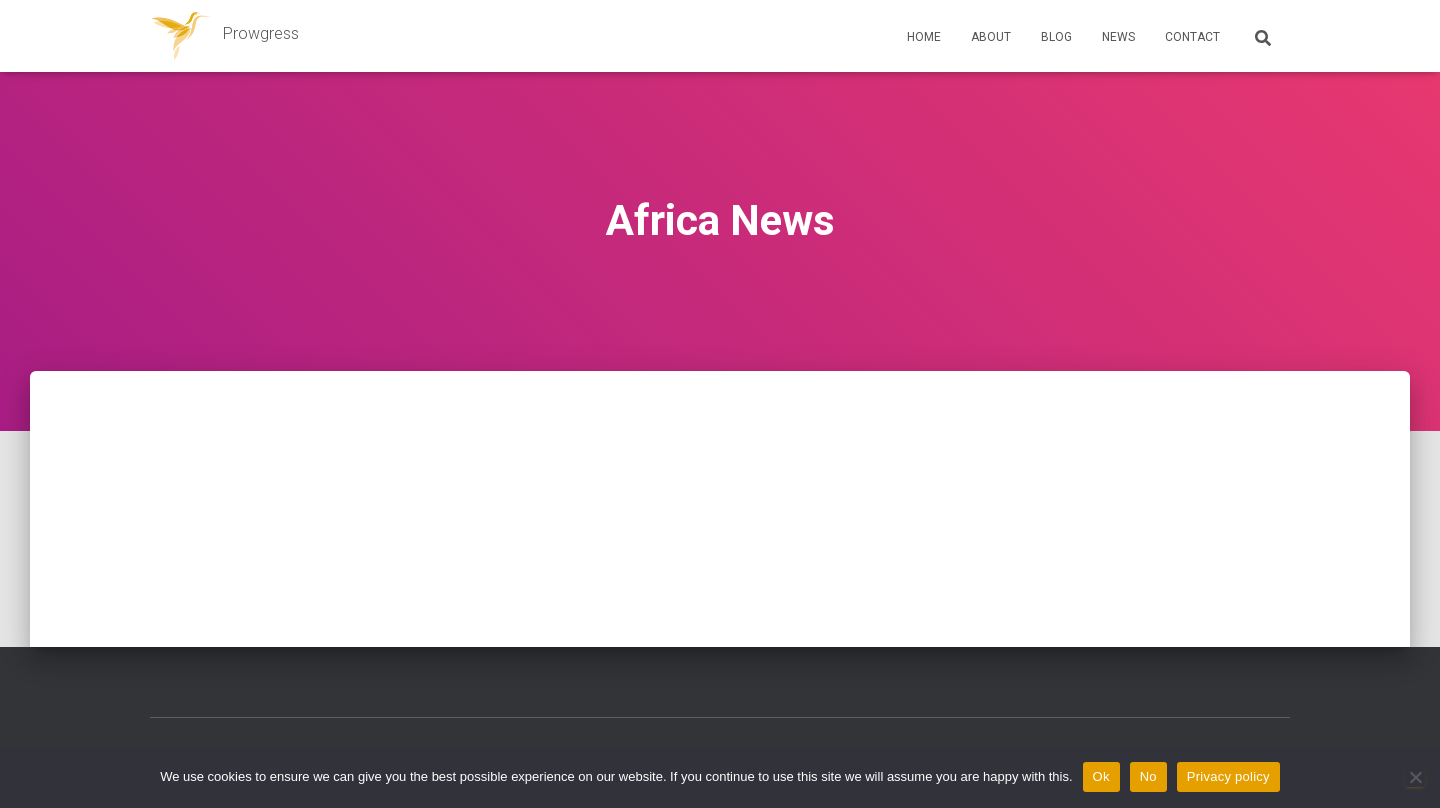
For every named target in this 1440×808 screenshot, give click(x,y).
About (991, 37)
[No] (1415, 777)
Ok (1101, 776)
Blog (1056, 37)
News (1118, 37)
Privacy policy (1228, 776)
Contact (1192, 37)
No (1148, 776)
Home (924, 37)
